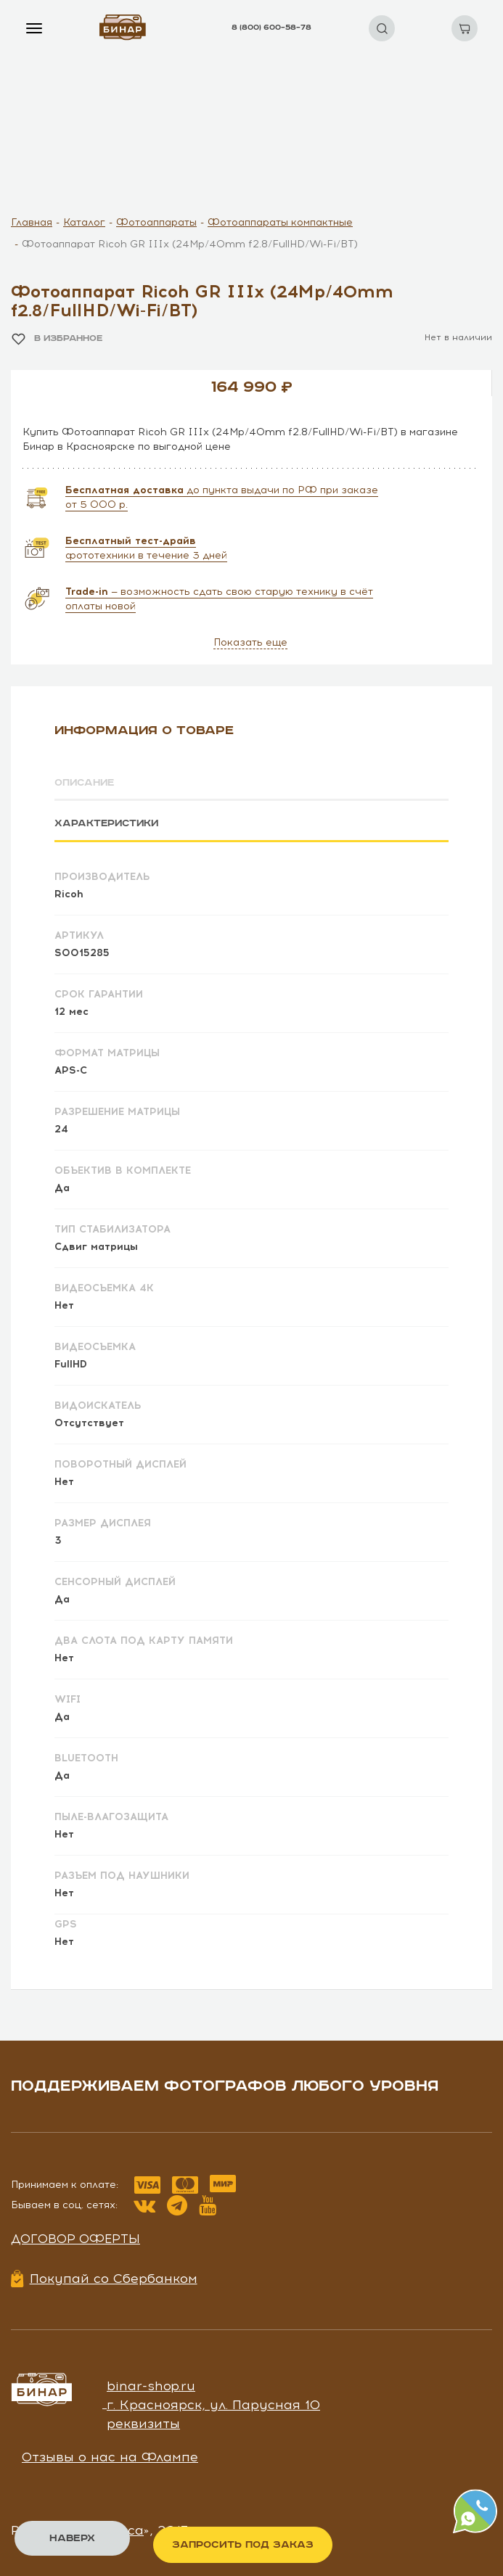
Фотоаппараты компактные (280, 222)
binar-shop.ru (151, 2385)
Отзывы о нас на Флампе (110, 2456)
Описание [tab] (86, 783)
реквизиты (143, 2422)
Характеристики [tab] (108, 823)
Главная (31, 222)
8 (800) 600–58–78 (271, 27)
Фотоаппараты (156, 222)
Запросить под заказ (243, 2545)
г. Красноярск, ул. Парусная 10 (213, 2404)
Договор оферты (75, 2238)
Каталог (84, 222)
